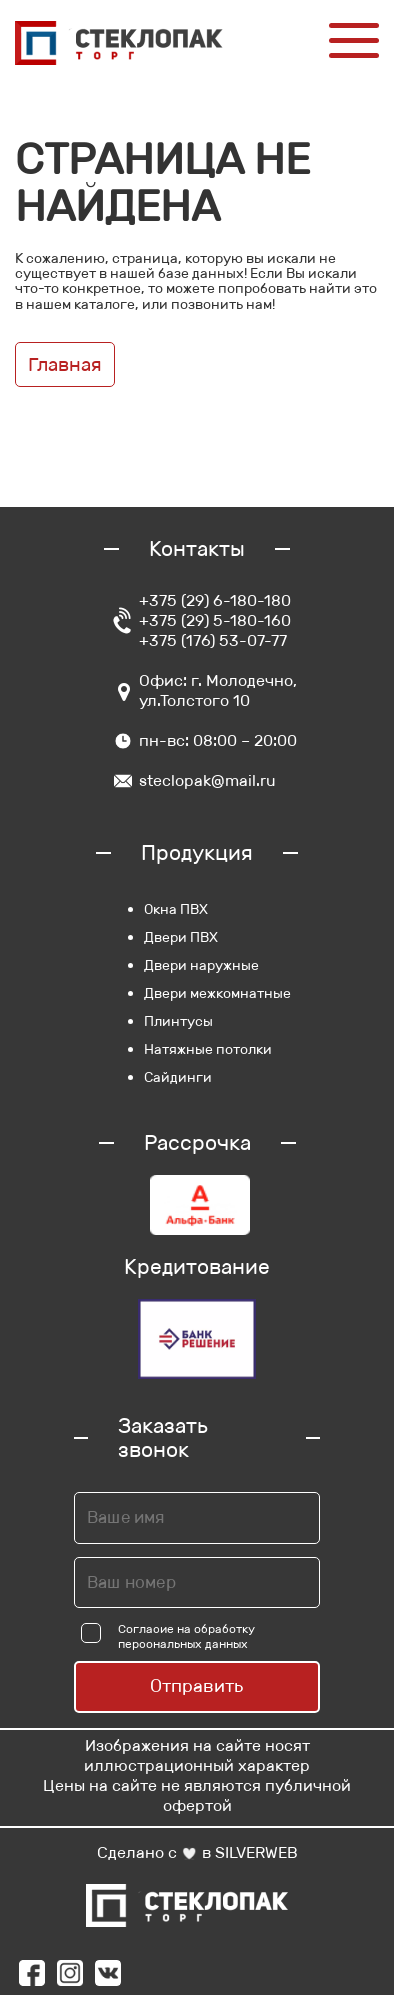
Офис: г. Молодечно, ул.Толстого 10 (218, 690)
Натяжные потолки (208, 1049)
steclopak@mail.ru (207, 780)
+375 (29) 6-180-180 (215, 600)
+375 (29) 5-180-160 (215, 620)
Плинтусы (178, 1021)
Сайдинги (178, 1077)
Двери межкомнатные (217, 993)
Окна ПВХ (176, 909)
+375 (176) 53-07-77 (213, 640)
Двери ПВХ (181, 937)
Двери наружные (201, 965)
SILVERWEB (256, 1852)
